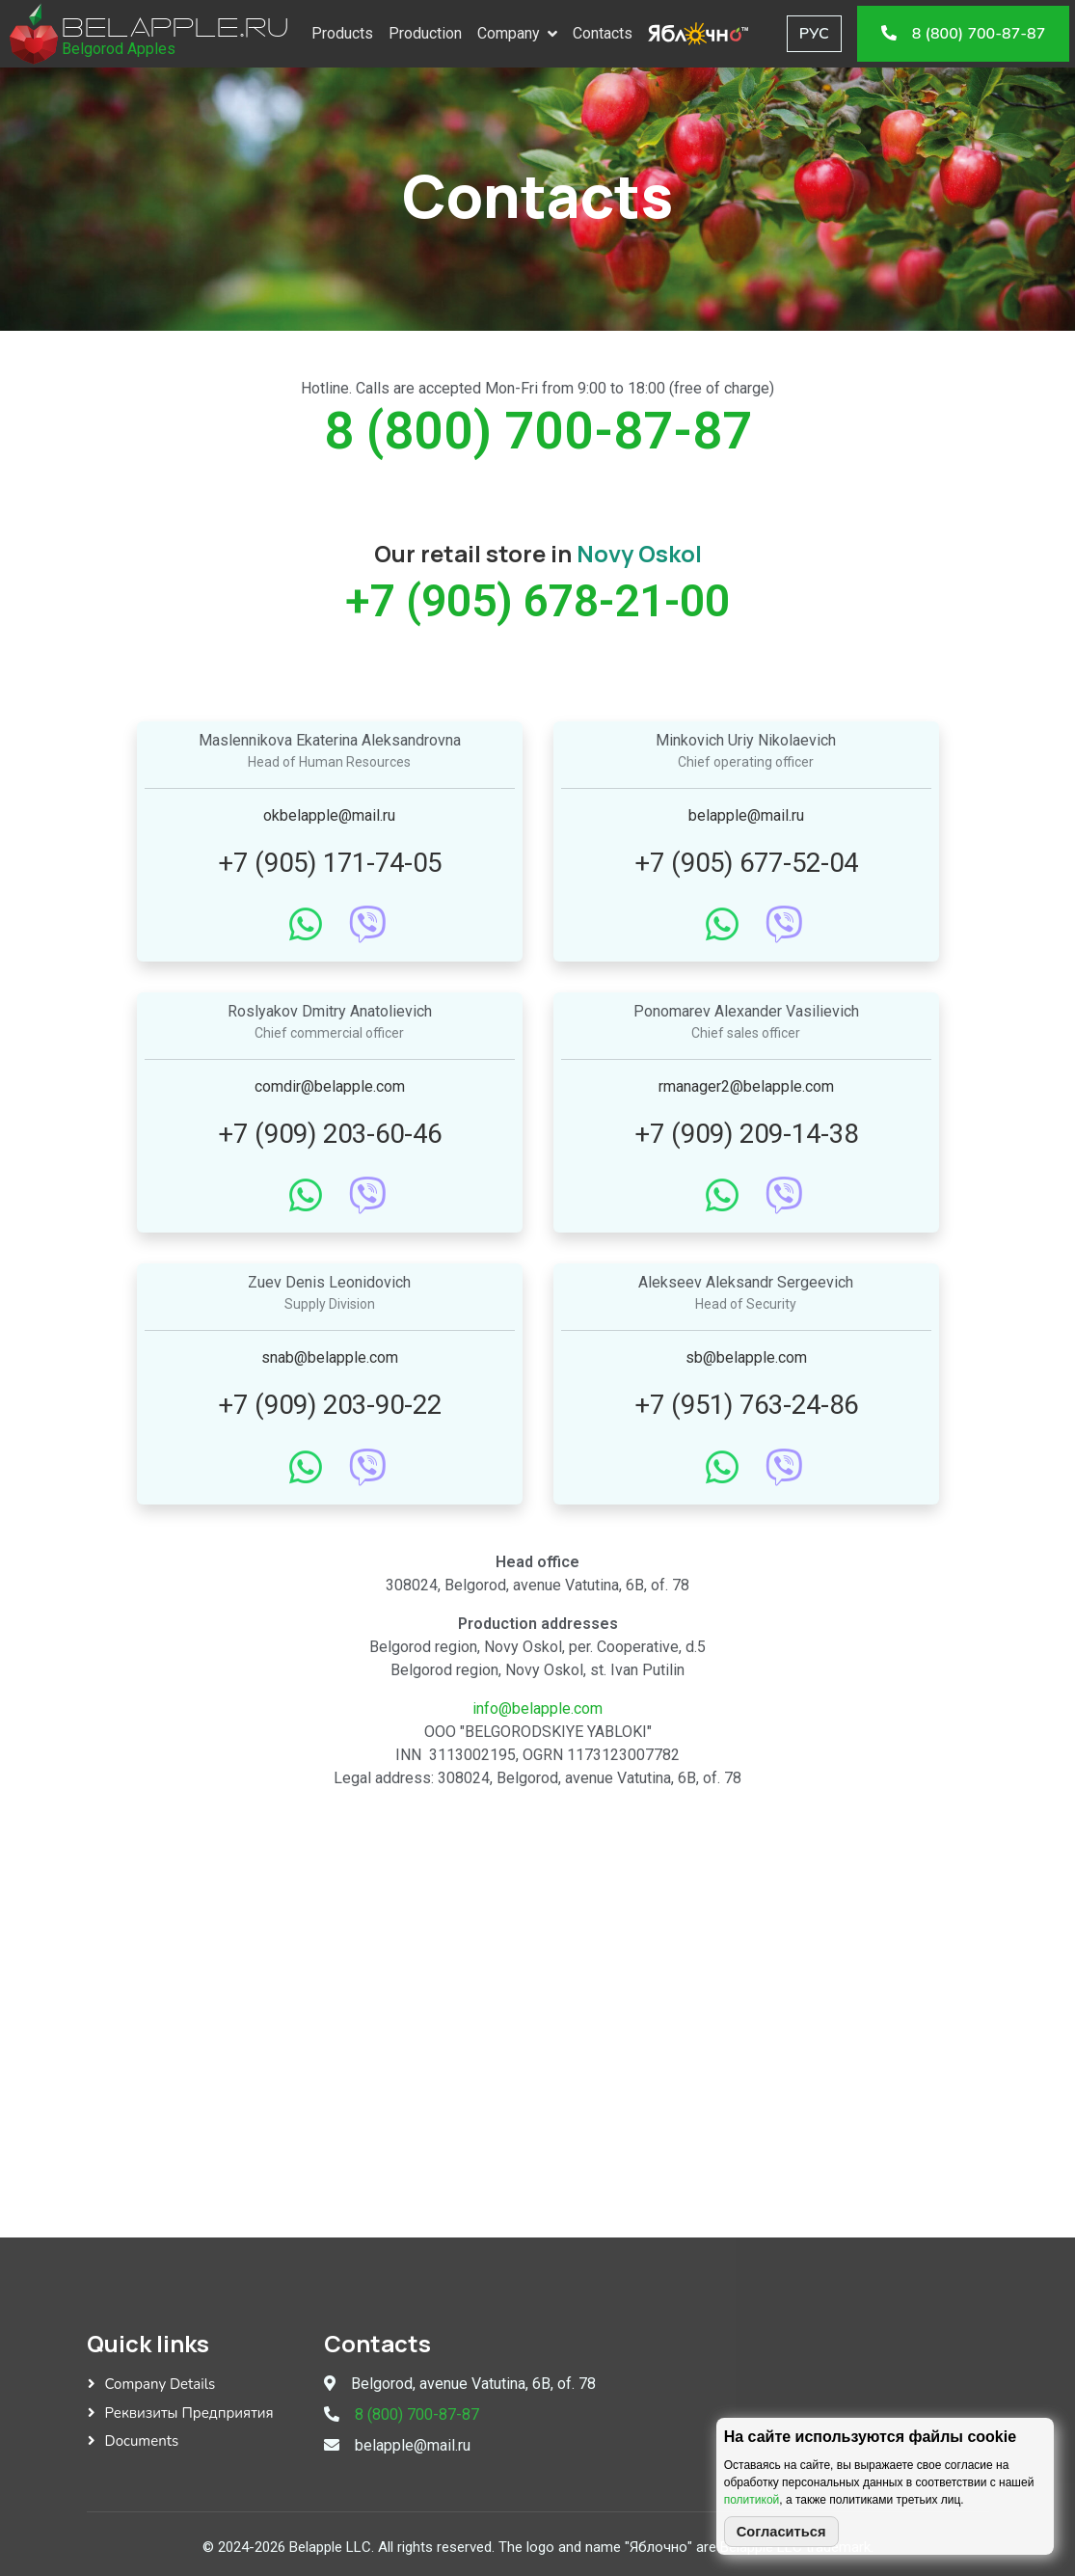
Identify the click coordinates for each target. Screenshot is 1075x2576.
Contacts (608, 33)
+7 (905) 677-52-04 (746, 863)
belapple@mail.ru (746, 815)
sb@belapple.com (746, 1357)
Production (431, 33)
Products (348, 33)
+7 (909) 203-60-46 (330, 1134)
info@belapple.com (537, 1708)
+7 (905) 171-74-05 (330, 863)
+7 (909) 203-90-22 (330, 1405)
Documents (142, 2441)
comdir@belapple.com (330, 1086)
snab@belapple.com (329, 1357)
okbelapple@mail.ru (329, 815)
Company (514, 33)
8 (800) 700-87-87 (538, 430)
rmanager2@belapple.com (746, 1086)
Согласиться (781, 2531)
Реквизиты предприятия (189, 2413)
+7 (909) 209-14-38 (746, 1134)
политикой (752, 2500)
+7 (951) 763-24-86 (746, 1405)
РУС (820, 33)
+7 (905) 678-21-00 (537, 601)
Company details (160, 2384)
